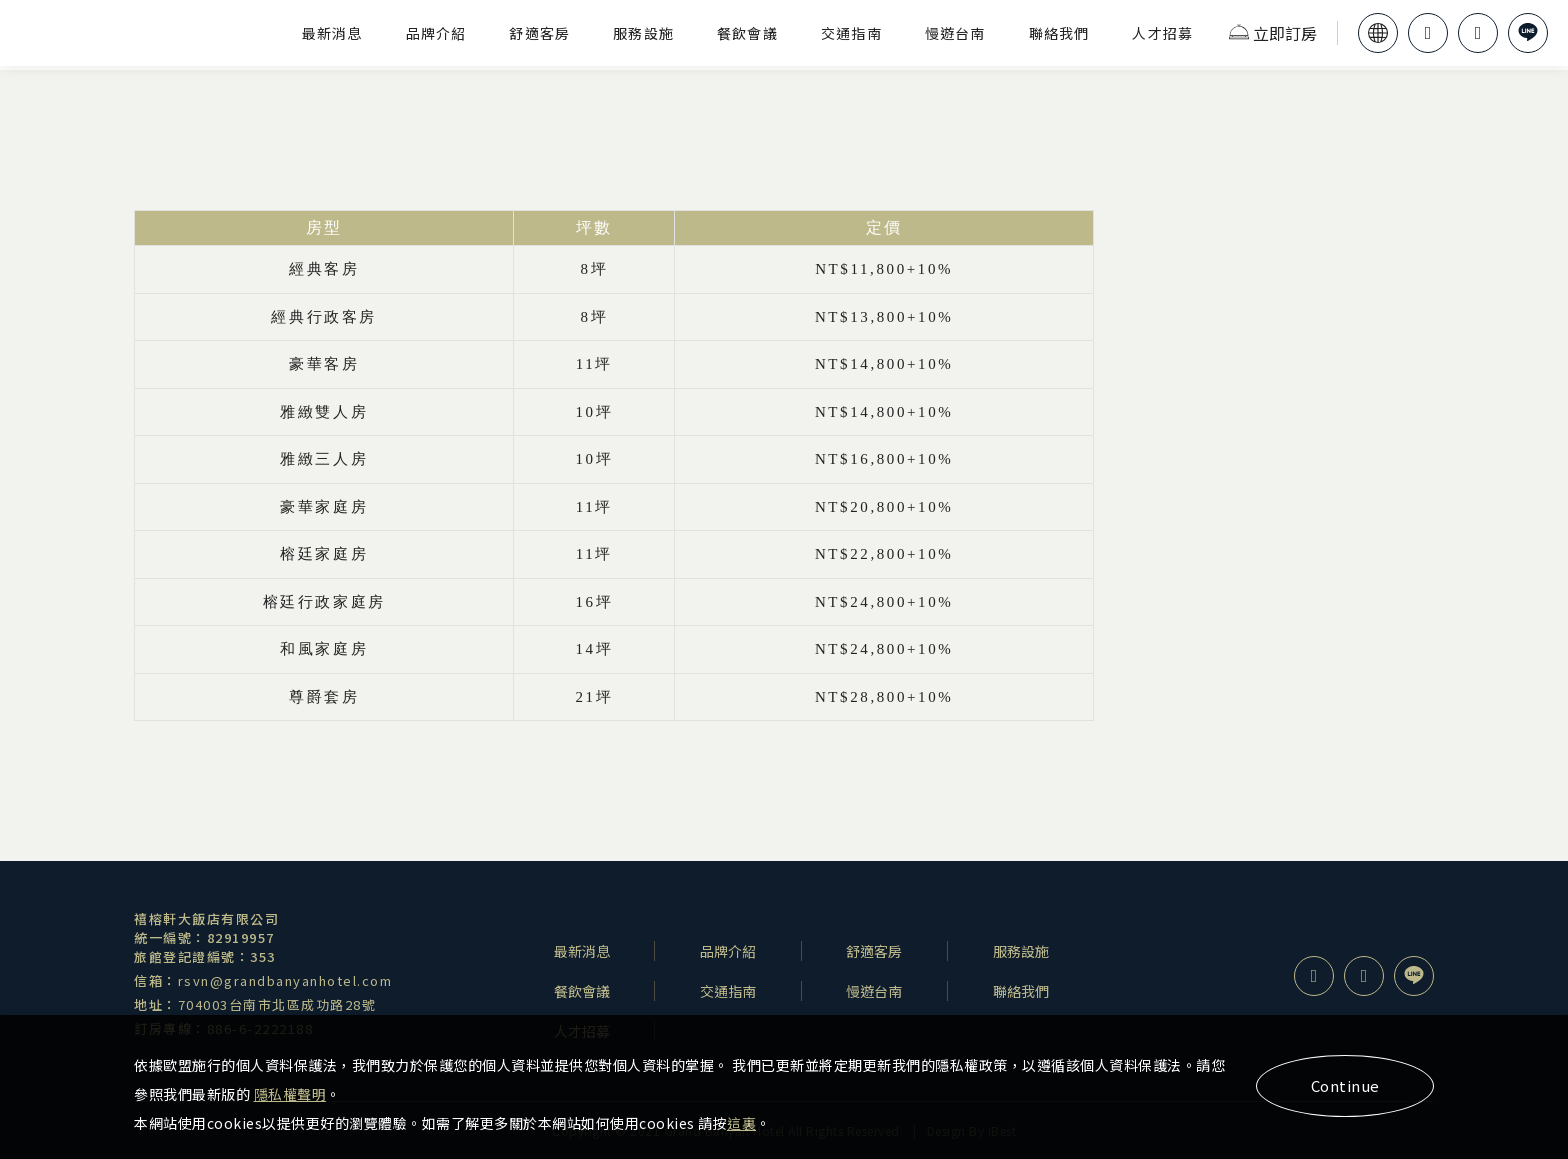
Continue (1345, 1085)
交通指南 (851, 33)
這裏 (741, 1123)
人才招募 (1162, 33)
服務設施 (643, 33)
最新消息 (332, 33)
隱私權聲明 (290, 1094)
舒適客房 (539, 33)
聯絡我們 (1059, 33)
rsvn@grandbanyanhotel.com (285, 980)
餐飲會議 (747, 33)
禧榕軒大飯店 (143, 33)
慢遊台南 (955, 33)
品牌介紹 (436, 33)
